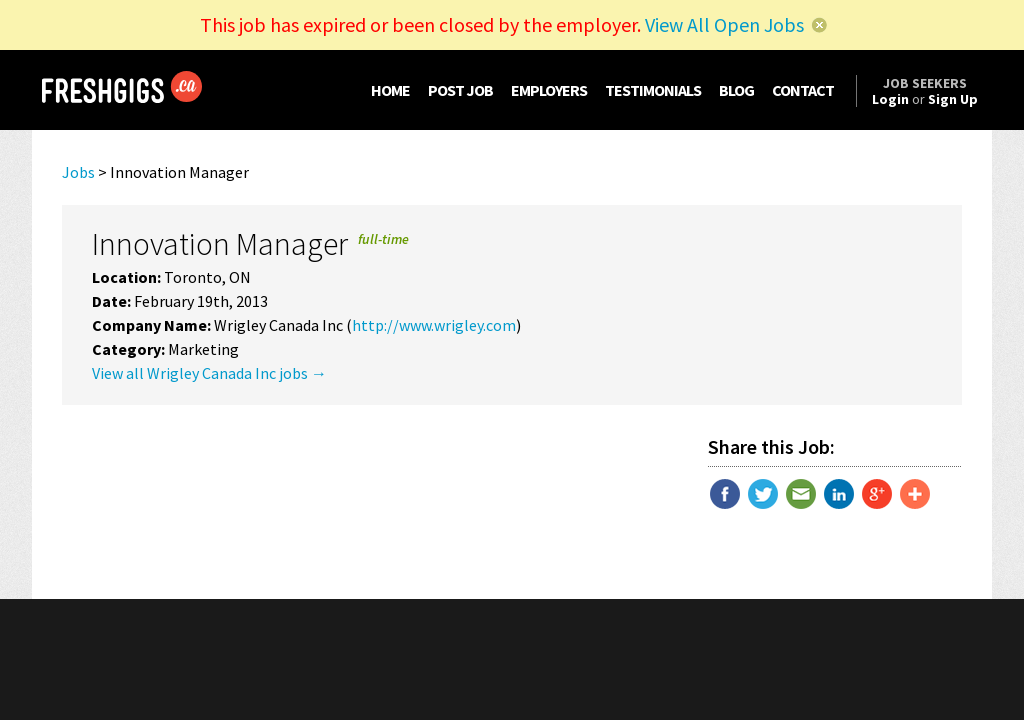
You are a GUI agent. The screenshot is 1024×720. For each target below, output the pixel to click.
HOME (390, 90)
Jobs (78, 172)
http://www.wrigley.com (434, 325)
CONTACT (803, 90)
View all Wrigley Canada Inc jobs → (209, 373)
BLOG (736, 90)
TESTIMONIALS (653, 90)
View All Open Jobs (724, 24)
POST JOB (460, 90)
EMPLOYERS (549, 90)
